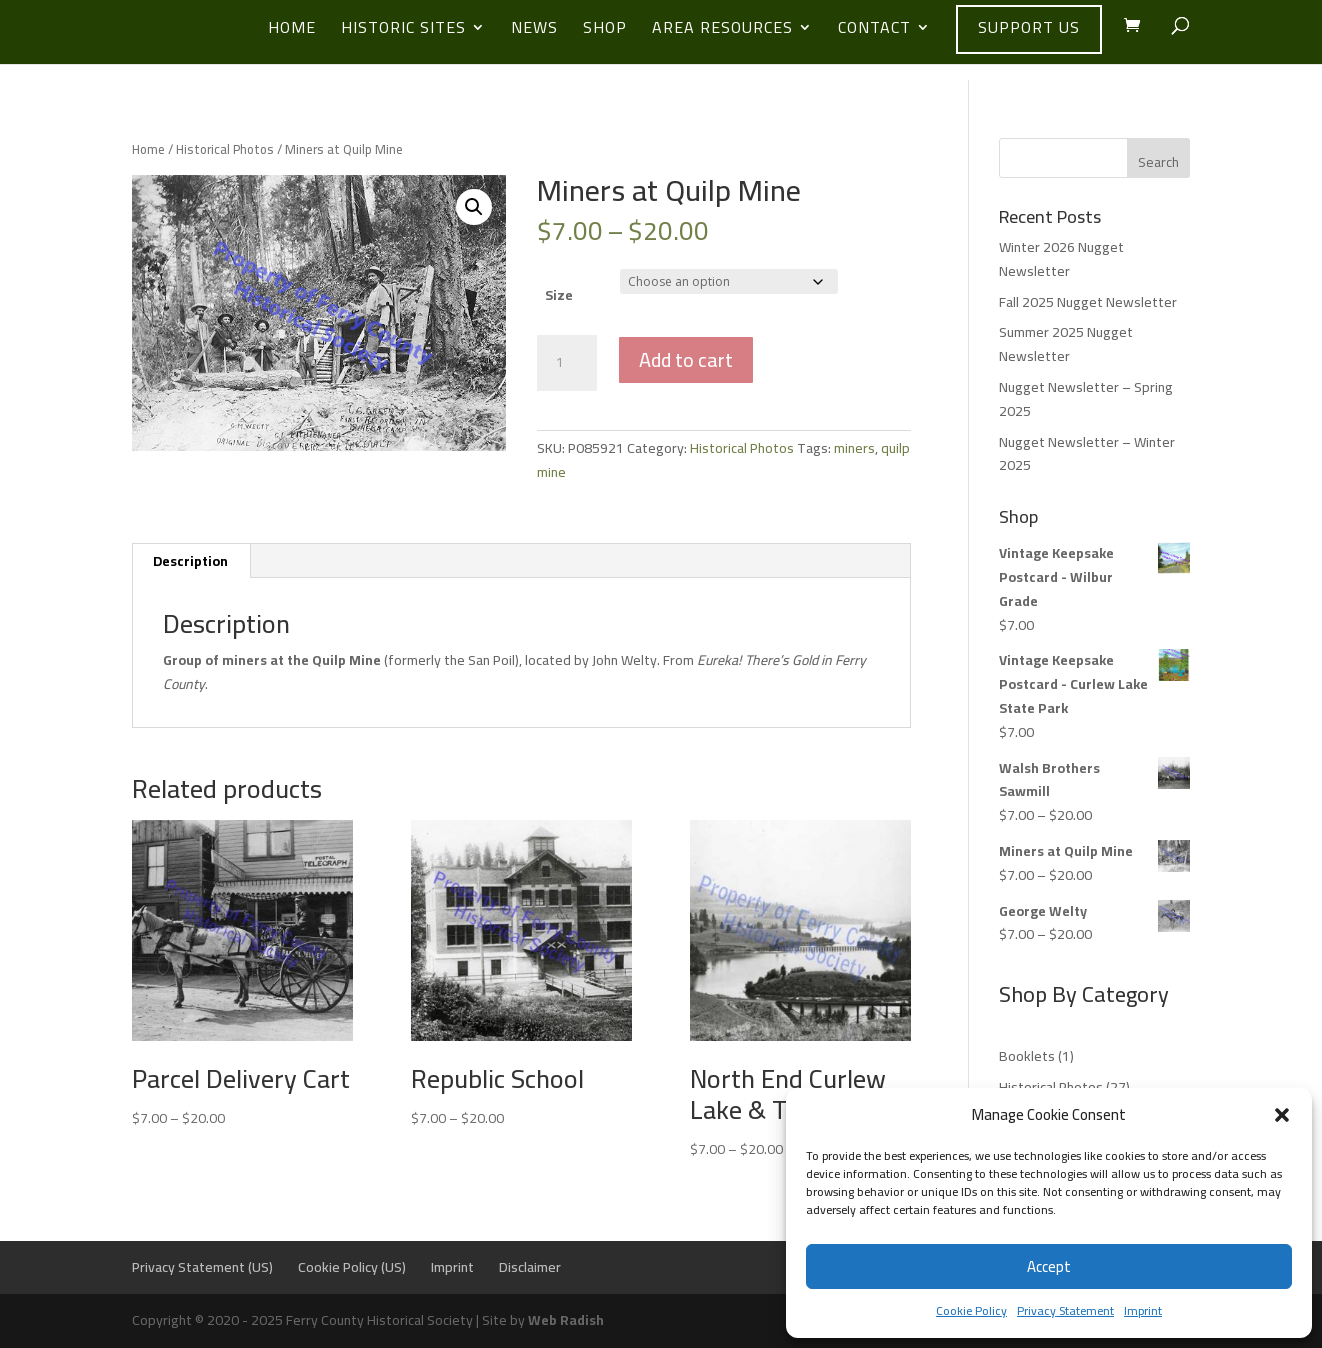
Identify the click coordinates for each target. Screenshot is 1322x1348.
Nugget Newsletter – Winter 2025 (1087, 454)
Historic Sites (403, 31)
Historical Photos (225, 149)
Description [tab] (190, 561)
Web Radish (566, 1320)
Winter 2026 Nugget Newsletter (1061, 259)
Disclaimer (530, 1267)
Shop (605, 31)
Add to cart (686, 359)
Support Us (1029, 27)
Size (559, 295)
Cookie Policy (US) (352, 1267)
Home (292, 31)
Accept (1049, 1266)
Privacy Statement (1065, 1310)
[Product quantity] (567, 363)
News (534, 31)
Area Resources (722, 31)
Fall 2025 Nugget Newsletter (1088, 302)
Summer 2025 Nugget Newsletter (1066, 344)
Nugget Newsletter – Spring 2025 (1086, 399)
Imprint (1143, 1310)
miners (854, 448)
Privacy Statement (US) (202, 1267)
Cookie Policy (971, 1310)
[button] (1282, 1115)
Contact (874, 31)
